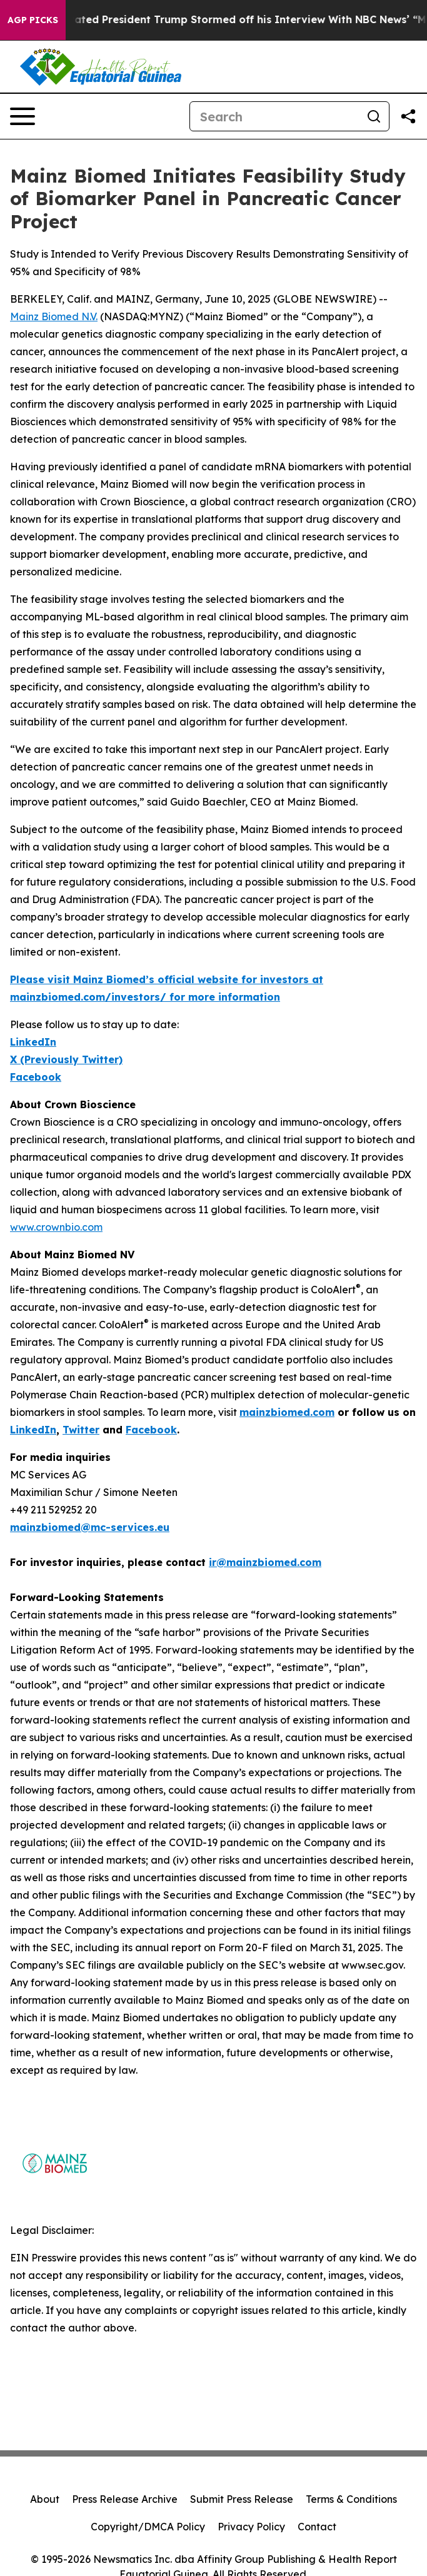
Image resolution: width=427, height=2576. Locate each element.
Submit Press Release (241, 2499)
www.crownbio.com (56, 1227)
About (44, 2499)
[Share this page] (408, 116)
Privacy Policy (251, 2526)
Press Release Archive (125, 2499)
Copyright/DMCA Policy (148, 2526)
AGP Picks (33, 20)
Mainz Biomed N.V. (54, 316)
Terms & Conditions (351, 2499)
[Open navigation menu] (22, 116)
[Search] (274, 116)
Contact (317, 2526)
